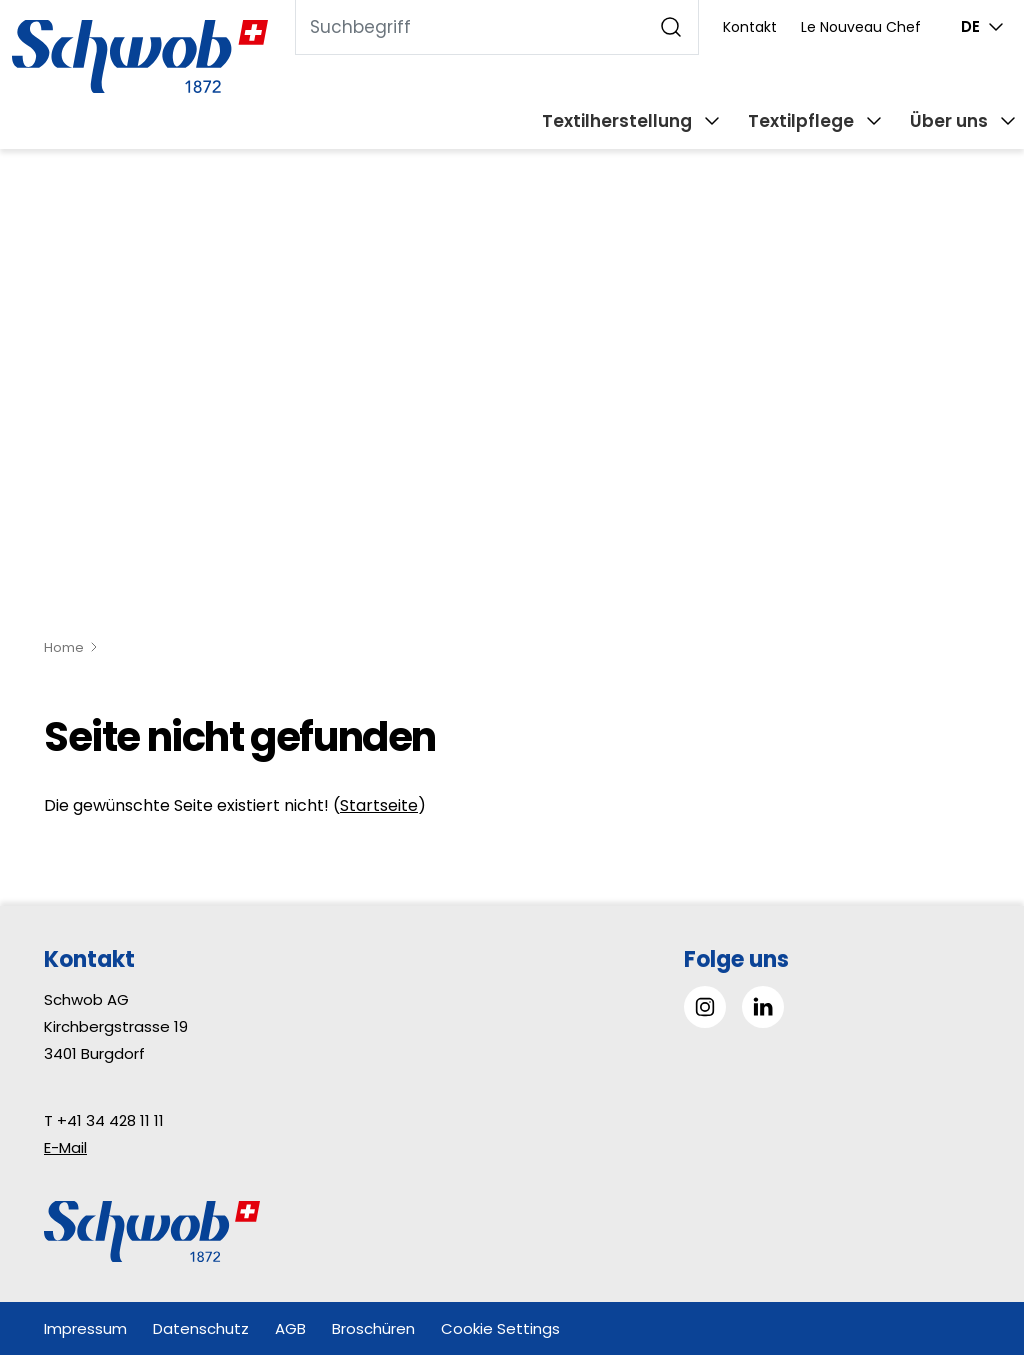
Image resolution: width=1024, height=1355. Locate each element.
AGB (290, 1328)
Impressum (85, 1328)
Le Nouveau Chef (861, 27)
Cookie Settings (500, 1328)
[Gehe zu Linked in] (763, 1007)
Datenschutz (201, 1328)
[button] (963, 1229)
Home (64, 647)
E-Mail (65, 1147)
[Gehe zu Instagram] (705, 1007)
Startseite (379, 805)
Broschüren (373, 1328)
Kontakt (750, 27)
